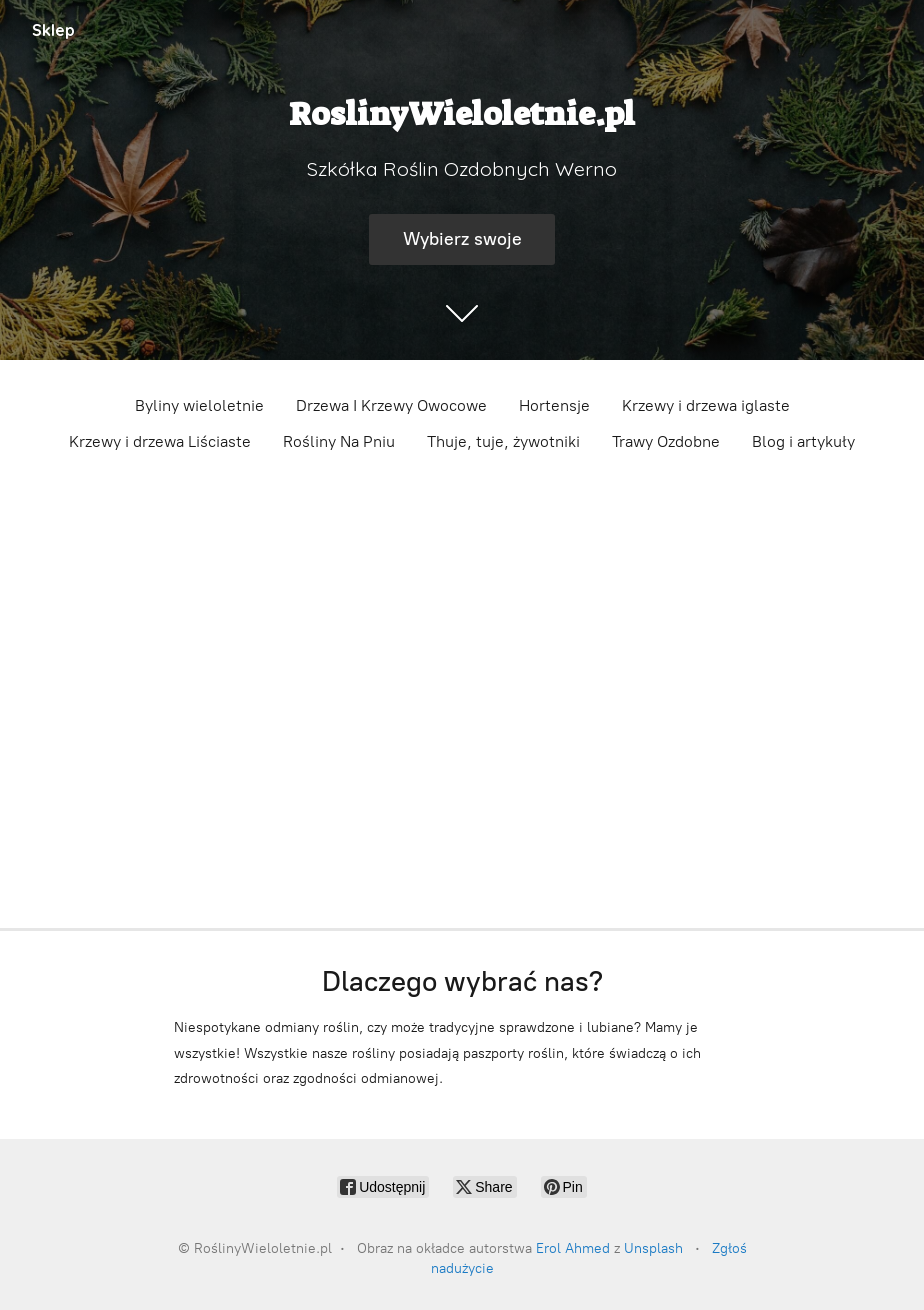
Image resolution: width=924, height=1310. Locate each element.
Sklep (53, 30)
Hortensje (554, 405)
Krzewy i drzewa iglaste (706, 405)
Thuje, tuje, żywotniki (503, 441)
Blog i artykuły (803, 441)
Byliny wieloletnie (199, 405)
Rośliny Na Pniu (339, 441)
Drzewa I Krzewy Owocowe (391, 405)
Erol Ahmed (573, 1248)
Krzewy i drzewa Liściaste (160, 441)
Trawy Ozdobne (666, 441)
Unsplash (653, 1248)
